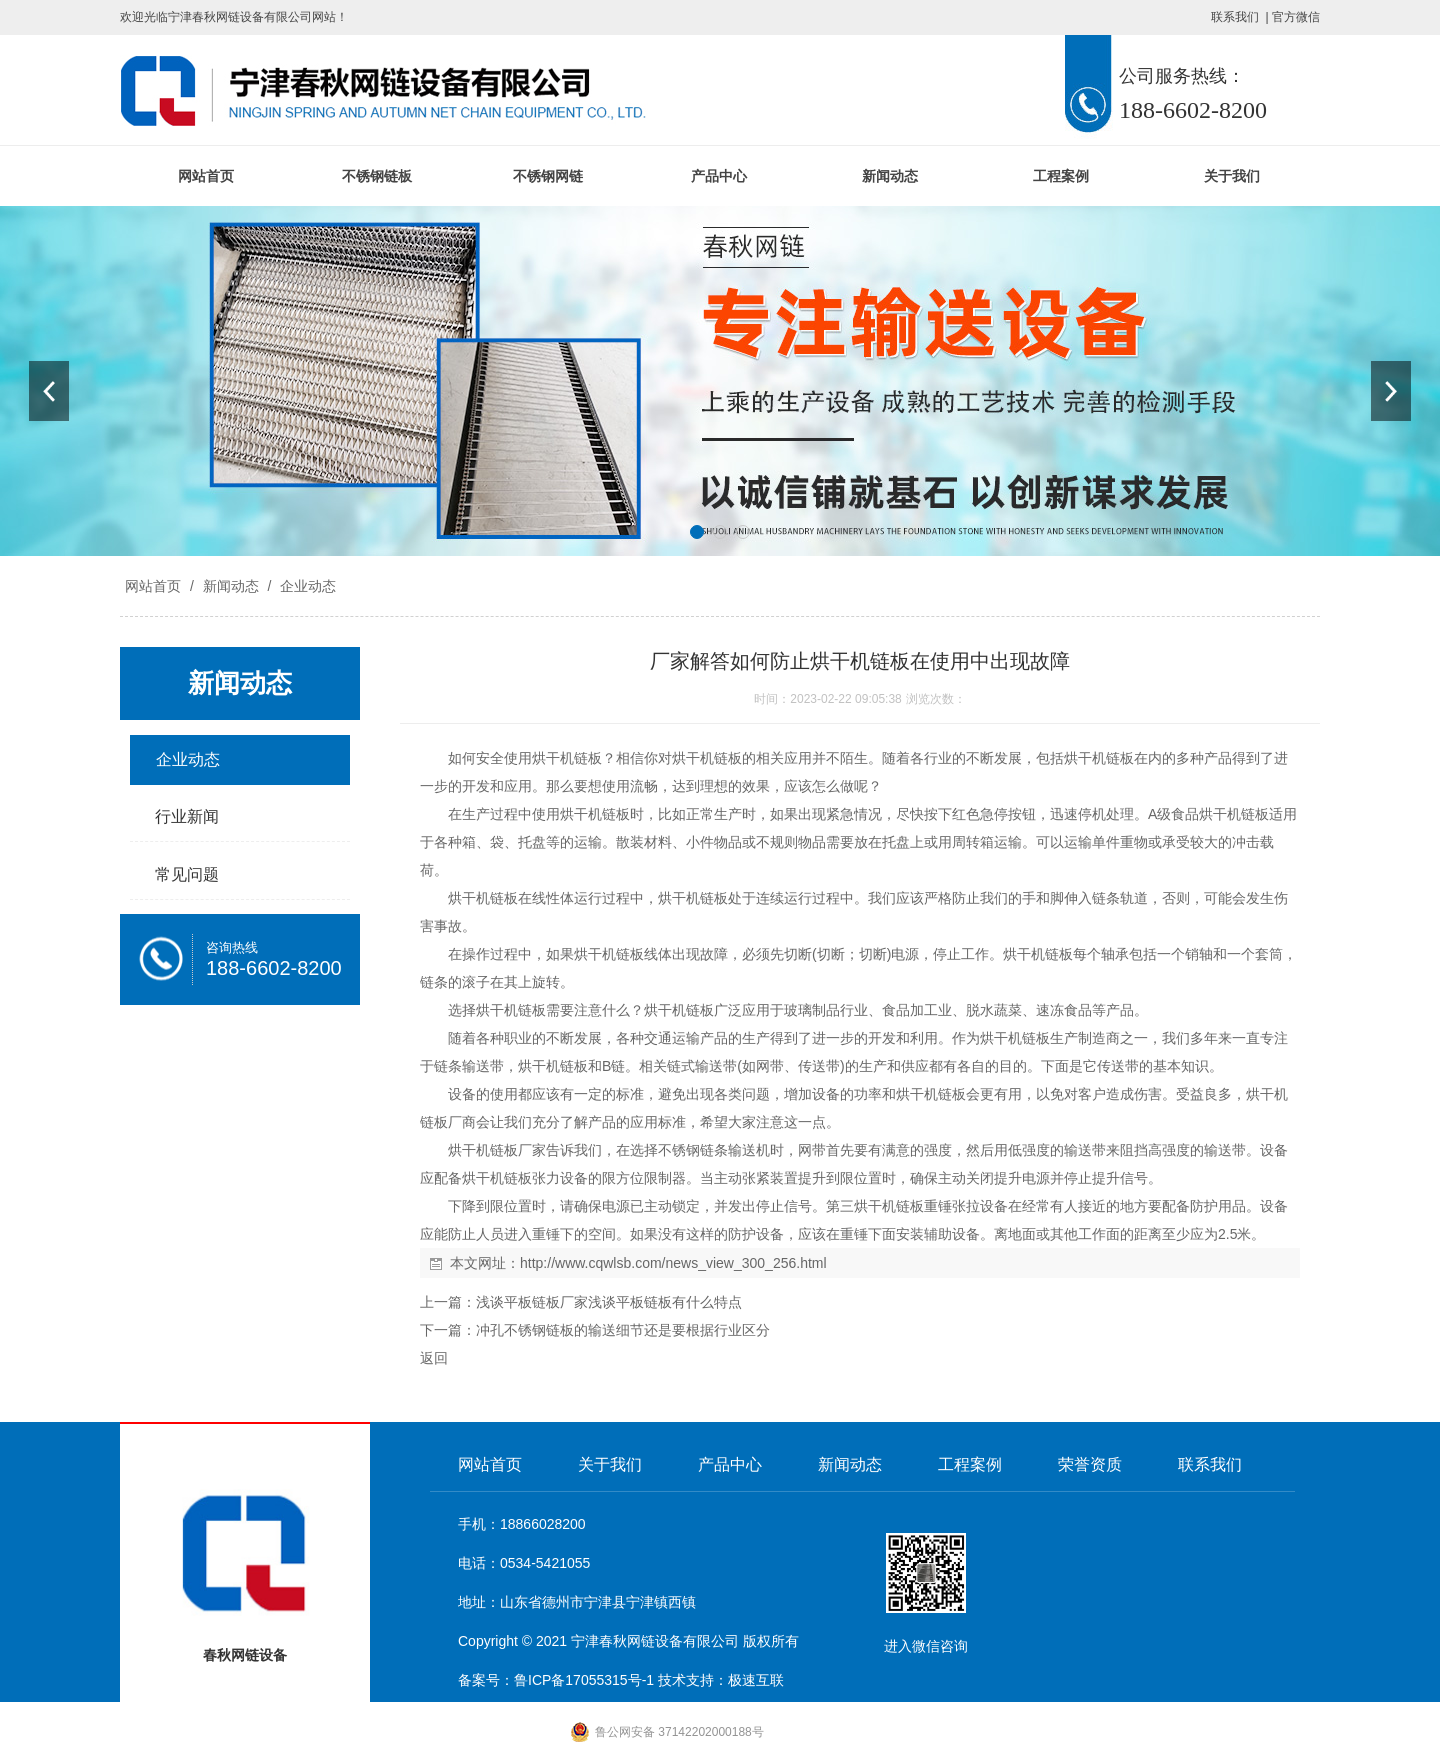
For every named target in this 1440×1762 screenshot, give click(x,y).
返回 (434, 1358)
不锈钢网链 (548, 176)
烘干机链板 (567, 758)
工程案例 (1061, 176)
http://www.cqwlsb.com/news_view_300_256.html (673, 1263)
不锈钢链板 (377, 176)
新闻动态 (890, 176)
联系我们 (1235, 17)
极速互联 (756, 1680)
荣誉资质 (1090, 1464)
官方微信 (1296, 17)
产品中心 (719, 176)
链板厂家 (518, 1150)
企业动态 (306, 586)
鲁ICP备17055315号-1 (584, 1680)
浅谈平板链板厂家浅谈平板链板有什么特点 (609, 1302)
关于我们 (1232, 176)
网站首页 (206, 176)
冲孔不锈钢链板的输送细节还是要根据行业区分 (623, 1330)
